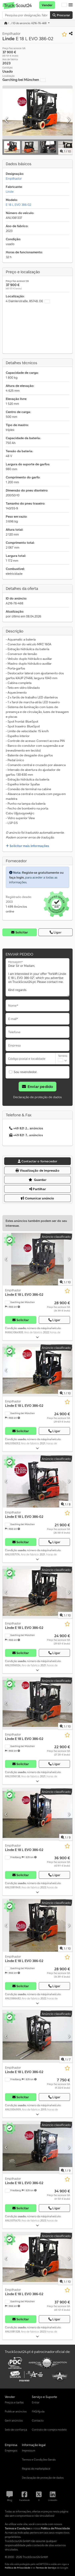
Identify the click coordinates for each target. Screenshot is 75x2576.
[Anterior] (6, 120)
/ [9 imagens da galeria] (66, 1837)
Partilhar (37, 1189)
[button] (71, 5)
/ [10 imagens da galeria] (65, 151)
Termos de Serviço (46, 2567)
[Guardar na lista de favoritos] (64, 34)
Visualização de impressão (37, 1170)
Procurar (61, 15)
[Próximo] (68, 120)
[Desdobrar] (37, 1337)
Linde (10, 192)
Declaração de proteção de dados (37, 1097)
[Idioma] (64, 5)
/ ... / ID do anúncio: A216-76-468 (25, 23)
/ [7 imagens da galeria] (66, 2059)
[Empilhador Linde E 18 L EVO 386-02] (37, 1259)
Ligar (55, 932)
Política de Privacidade (17, 2567)
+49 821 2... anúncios (26, 1128)
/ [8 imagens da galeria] (66, 1504)
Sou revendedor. (25, 1072)
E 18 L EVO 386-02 (18, 205)
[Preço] (58, 1306)
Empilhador (14, 178)
